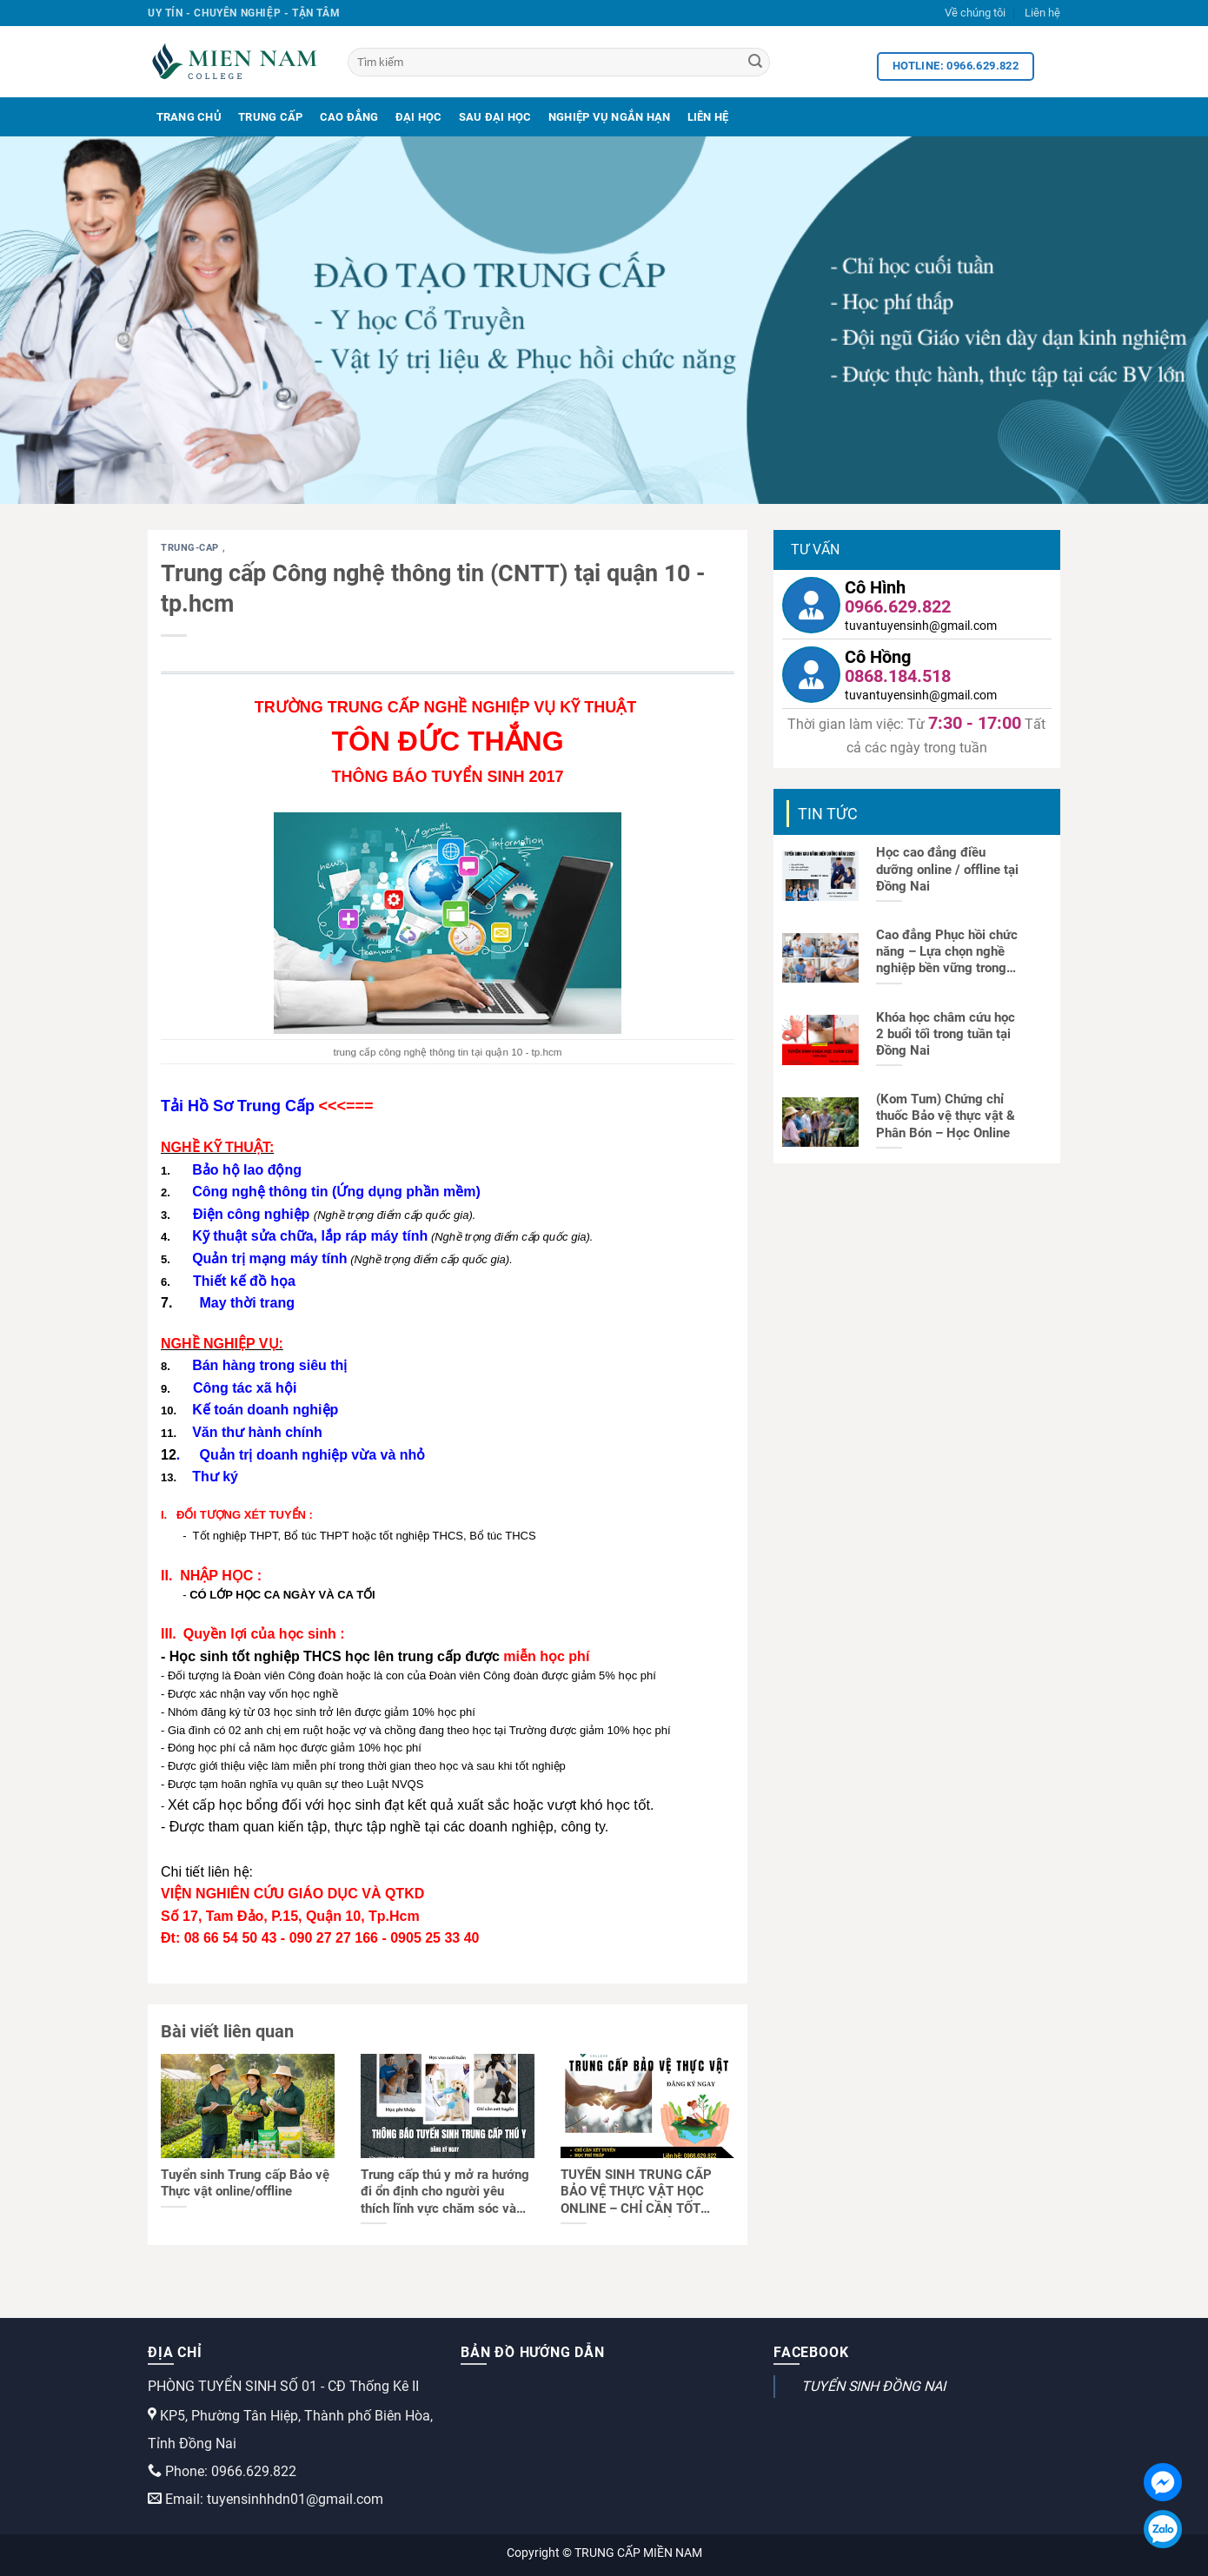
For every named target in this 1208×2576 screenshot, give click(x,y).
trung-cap (191, 547)
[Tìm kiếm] (559, 62)
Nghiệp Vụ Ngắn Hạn (609, 116)
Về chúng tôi (975, 12)
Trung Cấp (270, 116)
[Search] (755, 62)
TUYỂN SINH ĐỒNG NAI (873, 2386)
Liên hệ (1042, 12)
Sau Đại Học (495, 116)
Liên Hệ (708, 116)
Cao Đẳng (349, 116)
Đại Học (418, 116)
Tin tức (828, 814)
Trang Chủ (189, 116)
